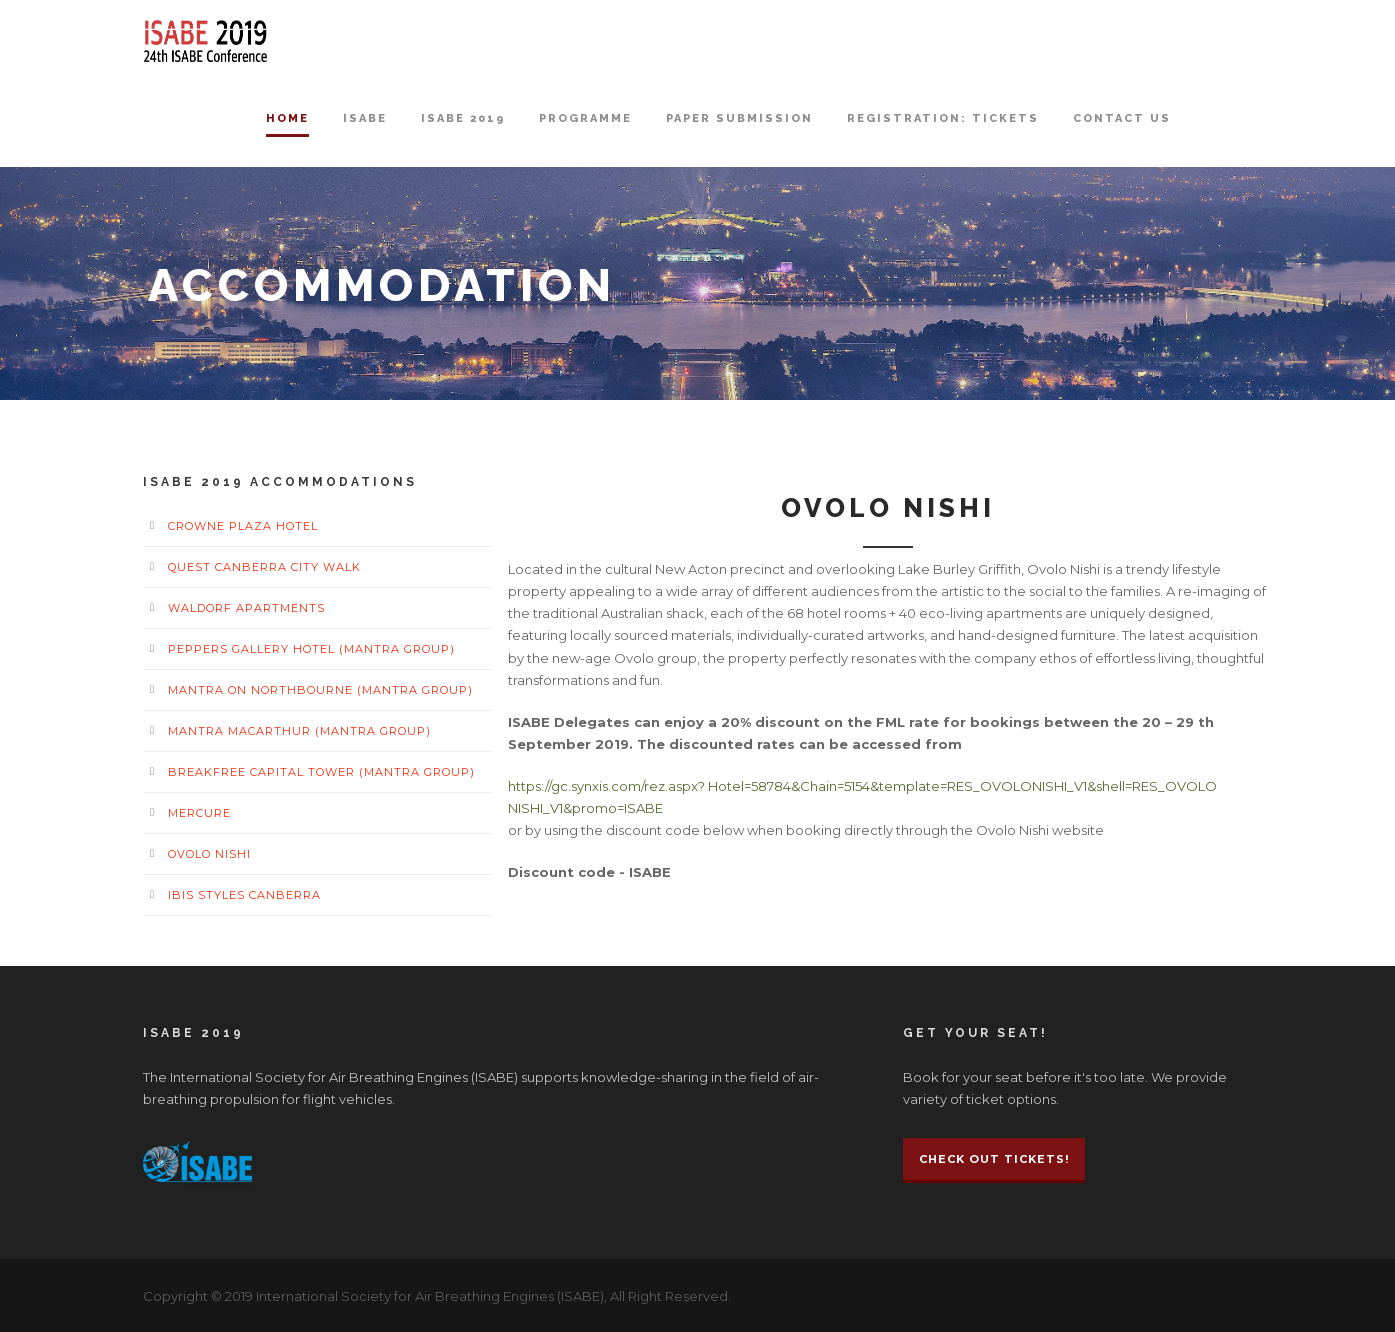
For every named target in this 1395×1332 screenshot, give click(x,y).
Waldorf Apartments (246, 608)
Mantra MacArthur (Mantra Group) (299, 731)
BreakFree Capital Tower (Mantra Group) (321, 772)
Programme (585, 118)
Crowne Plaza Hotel (243, 526)
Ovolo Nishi (209, 854)
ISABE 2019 (463, 118)
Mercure (199, 813)
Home (287, 118)
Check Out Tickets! (994, 1159)
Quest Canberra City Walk (264, 567)
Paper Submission (739, 118)
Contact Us (1122, 118)
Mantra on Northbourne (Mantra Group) (320, 690)
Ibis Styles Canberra (244, 895)
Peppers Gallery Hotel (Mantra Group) (311, 649)
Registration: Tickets (943, 118)
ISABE (365, 118)
